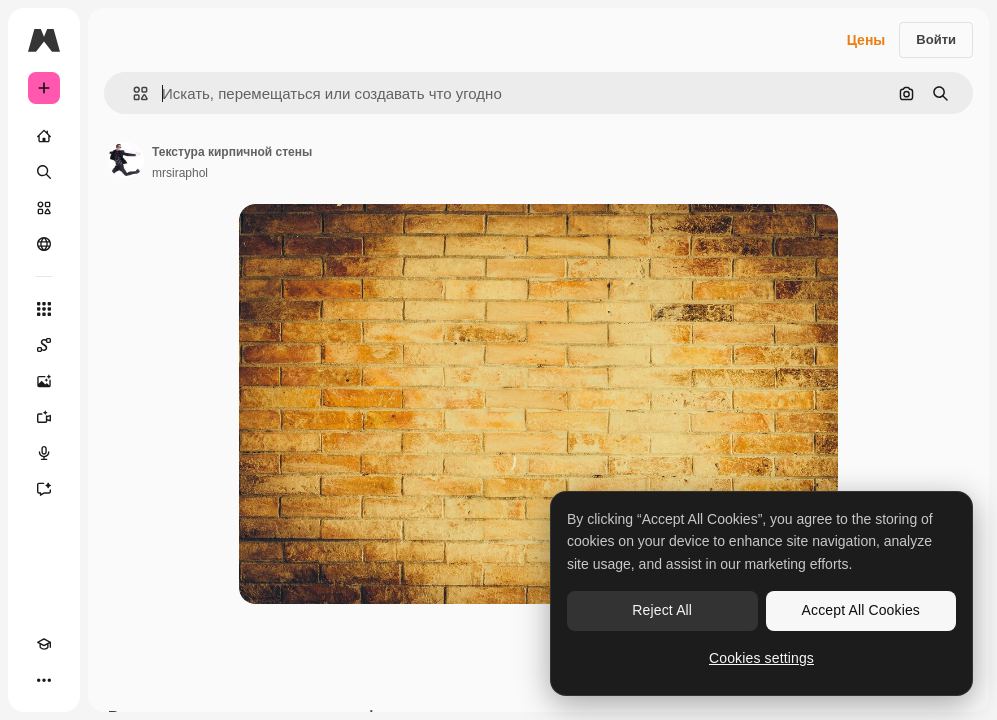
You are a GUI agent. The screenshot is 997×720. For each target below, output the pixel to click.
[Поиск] (44, 172)
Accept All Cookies (861, 610)
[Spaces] (44, 345)
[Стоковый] (44, 208)
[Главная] (44, 136)
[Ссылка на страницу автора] (126, 160)
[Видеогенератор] (44, 417)
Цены (866, 40)
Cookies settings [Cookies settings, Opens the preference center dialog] (761, 658)
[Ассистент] (44, 489)
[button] (132, 93)
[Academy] (44, 644)
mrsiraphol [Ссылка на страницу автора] (180, 173)
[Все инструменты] (44, 309)
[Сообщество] (44, 244)
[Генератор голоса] (44, 453)
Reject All (662, 610)
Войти (936, 39)
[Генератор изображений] (44, 381)
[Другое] (44, 680)
